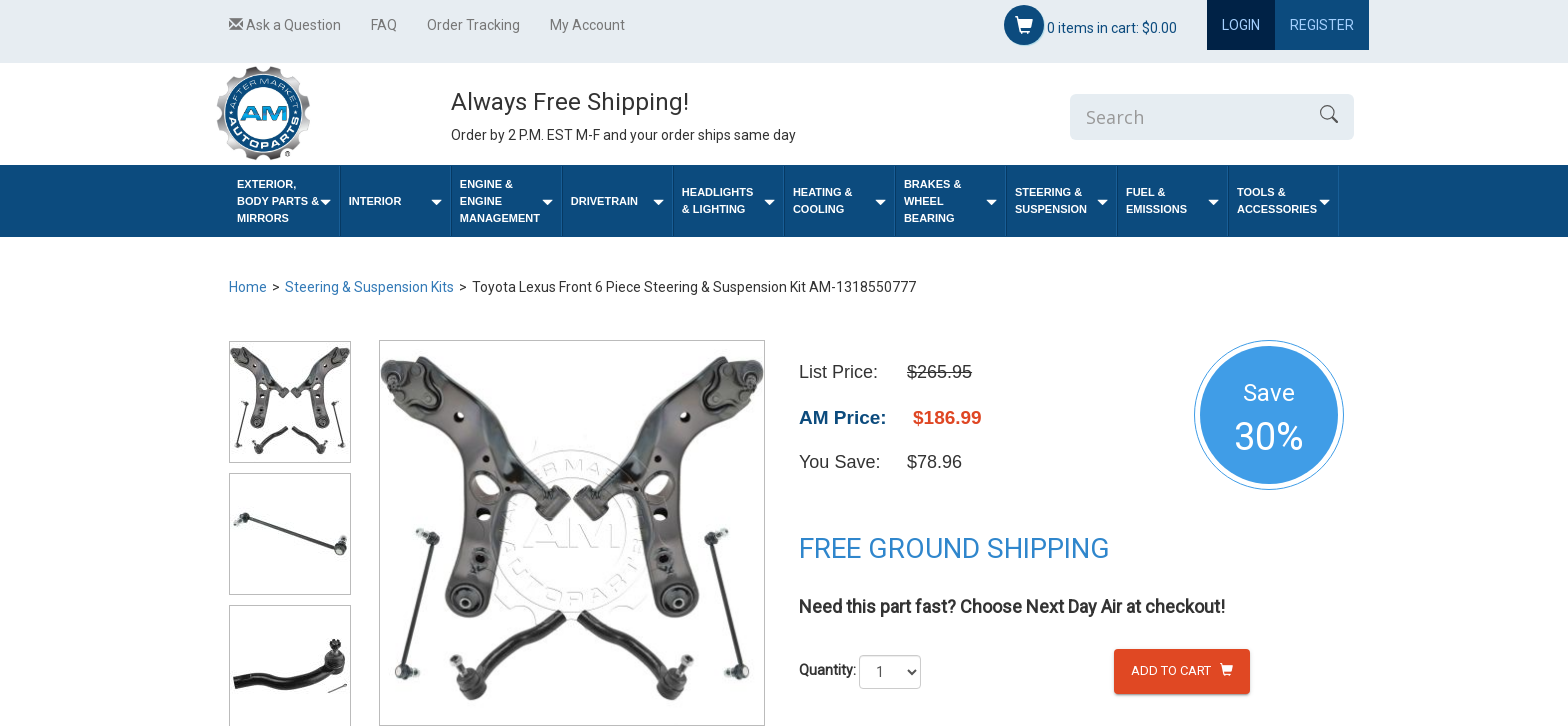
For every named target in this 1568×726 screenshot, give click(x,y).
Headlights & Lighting (728, 200)
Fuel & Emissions (1172, 200)
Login (1241, 25)
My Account (587, 25)
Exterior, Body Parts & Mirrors (284, 201)
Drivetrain (617, 201)
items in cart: (1090, 25)
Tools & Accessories (1283, 200)
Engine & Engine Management (506, 201)
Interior (395, 201)
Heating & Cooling (839, 200)
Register (1322, 25)
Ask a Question (285, 25)
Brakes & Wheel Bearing (950, 201)
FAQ (384, 25)
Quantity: (827, 670)
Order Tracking (473, 25)
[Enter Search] (1187, 117)
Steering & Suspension (1061, 200)
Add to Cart (1182, 670)
